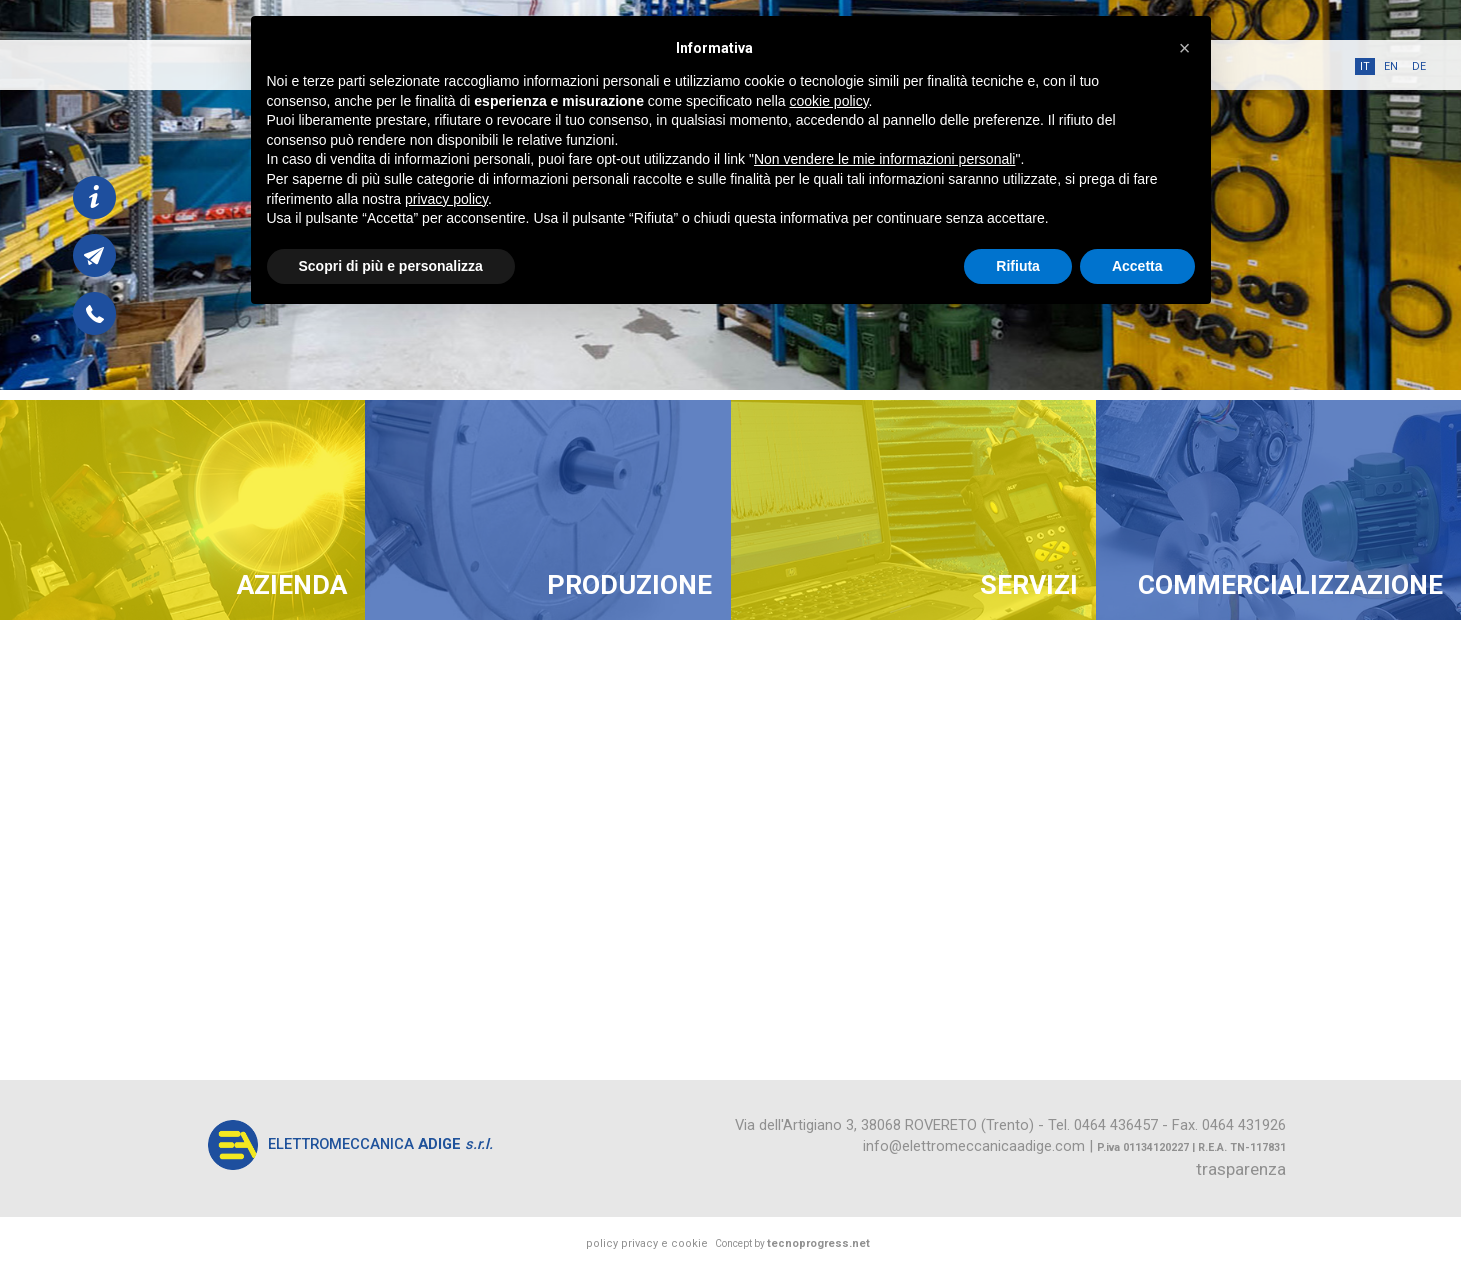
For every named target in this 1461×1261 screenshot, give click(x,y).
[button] (1185, 48)
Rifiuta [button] (1018, 266)
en (1391, 66)
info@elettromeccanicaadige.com (974, 1146)
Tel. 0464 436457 (1103, 1125)
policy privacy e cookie (647, 1243)
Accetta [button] (1137, 266)
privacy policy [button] (446, 199)
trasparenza (1241, 1169)
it (1365, 66)
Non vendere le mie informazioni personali (884, 159)
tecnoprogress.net (818, 1243)
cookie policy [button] (828, 101)
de (1419, 66)
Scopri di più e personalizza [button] (391, 266)
